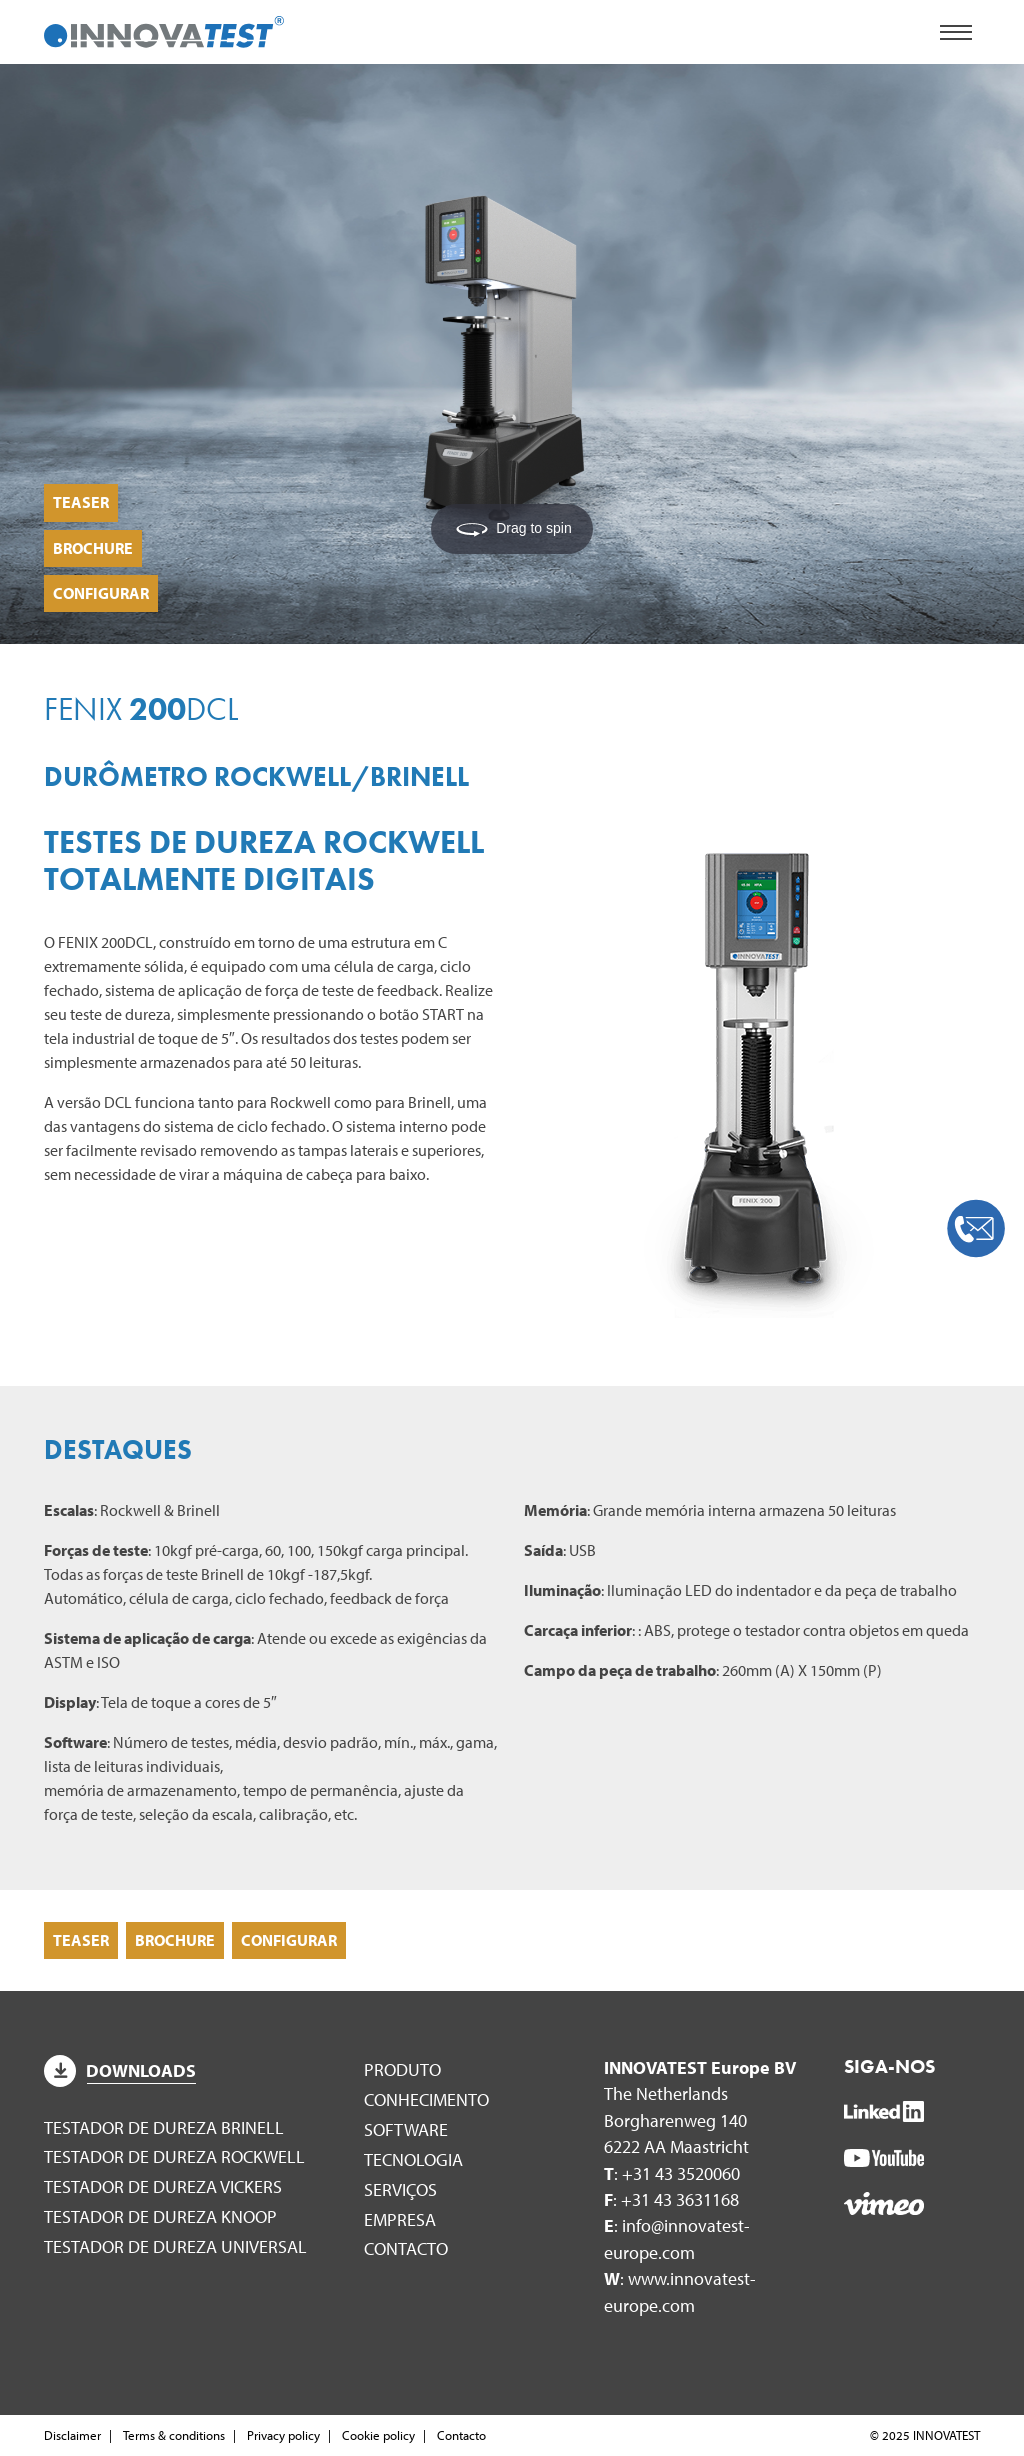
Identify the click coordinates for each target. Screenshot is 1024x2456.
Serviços (400, 2189)
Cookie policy (378, 2435)
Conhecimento (426, 2099)
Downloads (120, 2070)
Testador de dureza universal (175, 2246)
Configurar (101, 593)
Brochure (93, 548)
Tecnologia (413, 2159)
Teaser (81, 502)
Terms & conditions (174, 2435)
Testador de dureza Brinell (164, 2127)
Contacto (406, 2248)
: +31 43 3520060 (672, 2173)
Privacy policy (283, 2435)
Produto (402, 2069)
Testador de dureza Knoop (160, 2216)
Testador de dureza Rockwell (174, 2156)
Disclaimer (72, 2435)
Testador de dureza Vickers (163, 2186)
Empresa (400, 2219)
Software (406, 2129)
